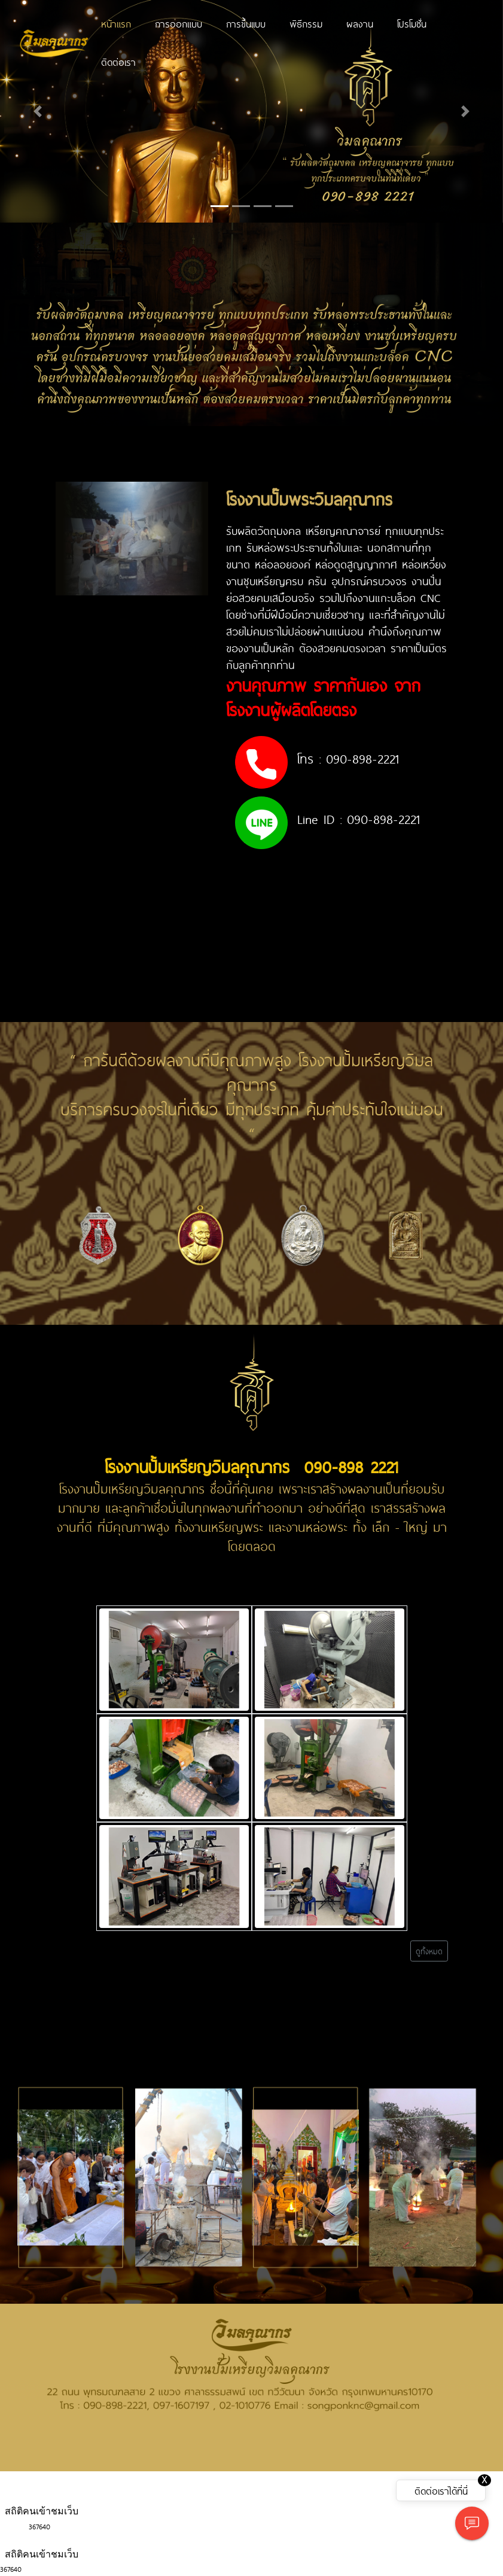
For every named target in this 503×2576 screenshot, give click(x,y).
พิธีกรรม (305, 23)
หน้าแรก (116, 23)
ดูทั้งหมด (429, 1951)
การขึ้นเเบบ (246, 23)
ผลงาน (359, 23)
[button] (37, 111)
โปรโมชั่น (411, 23)
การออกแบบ (178, 23)
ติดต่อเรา (118, 61)
